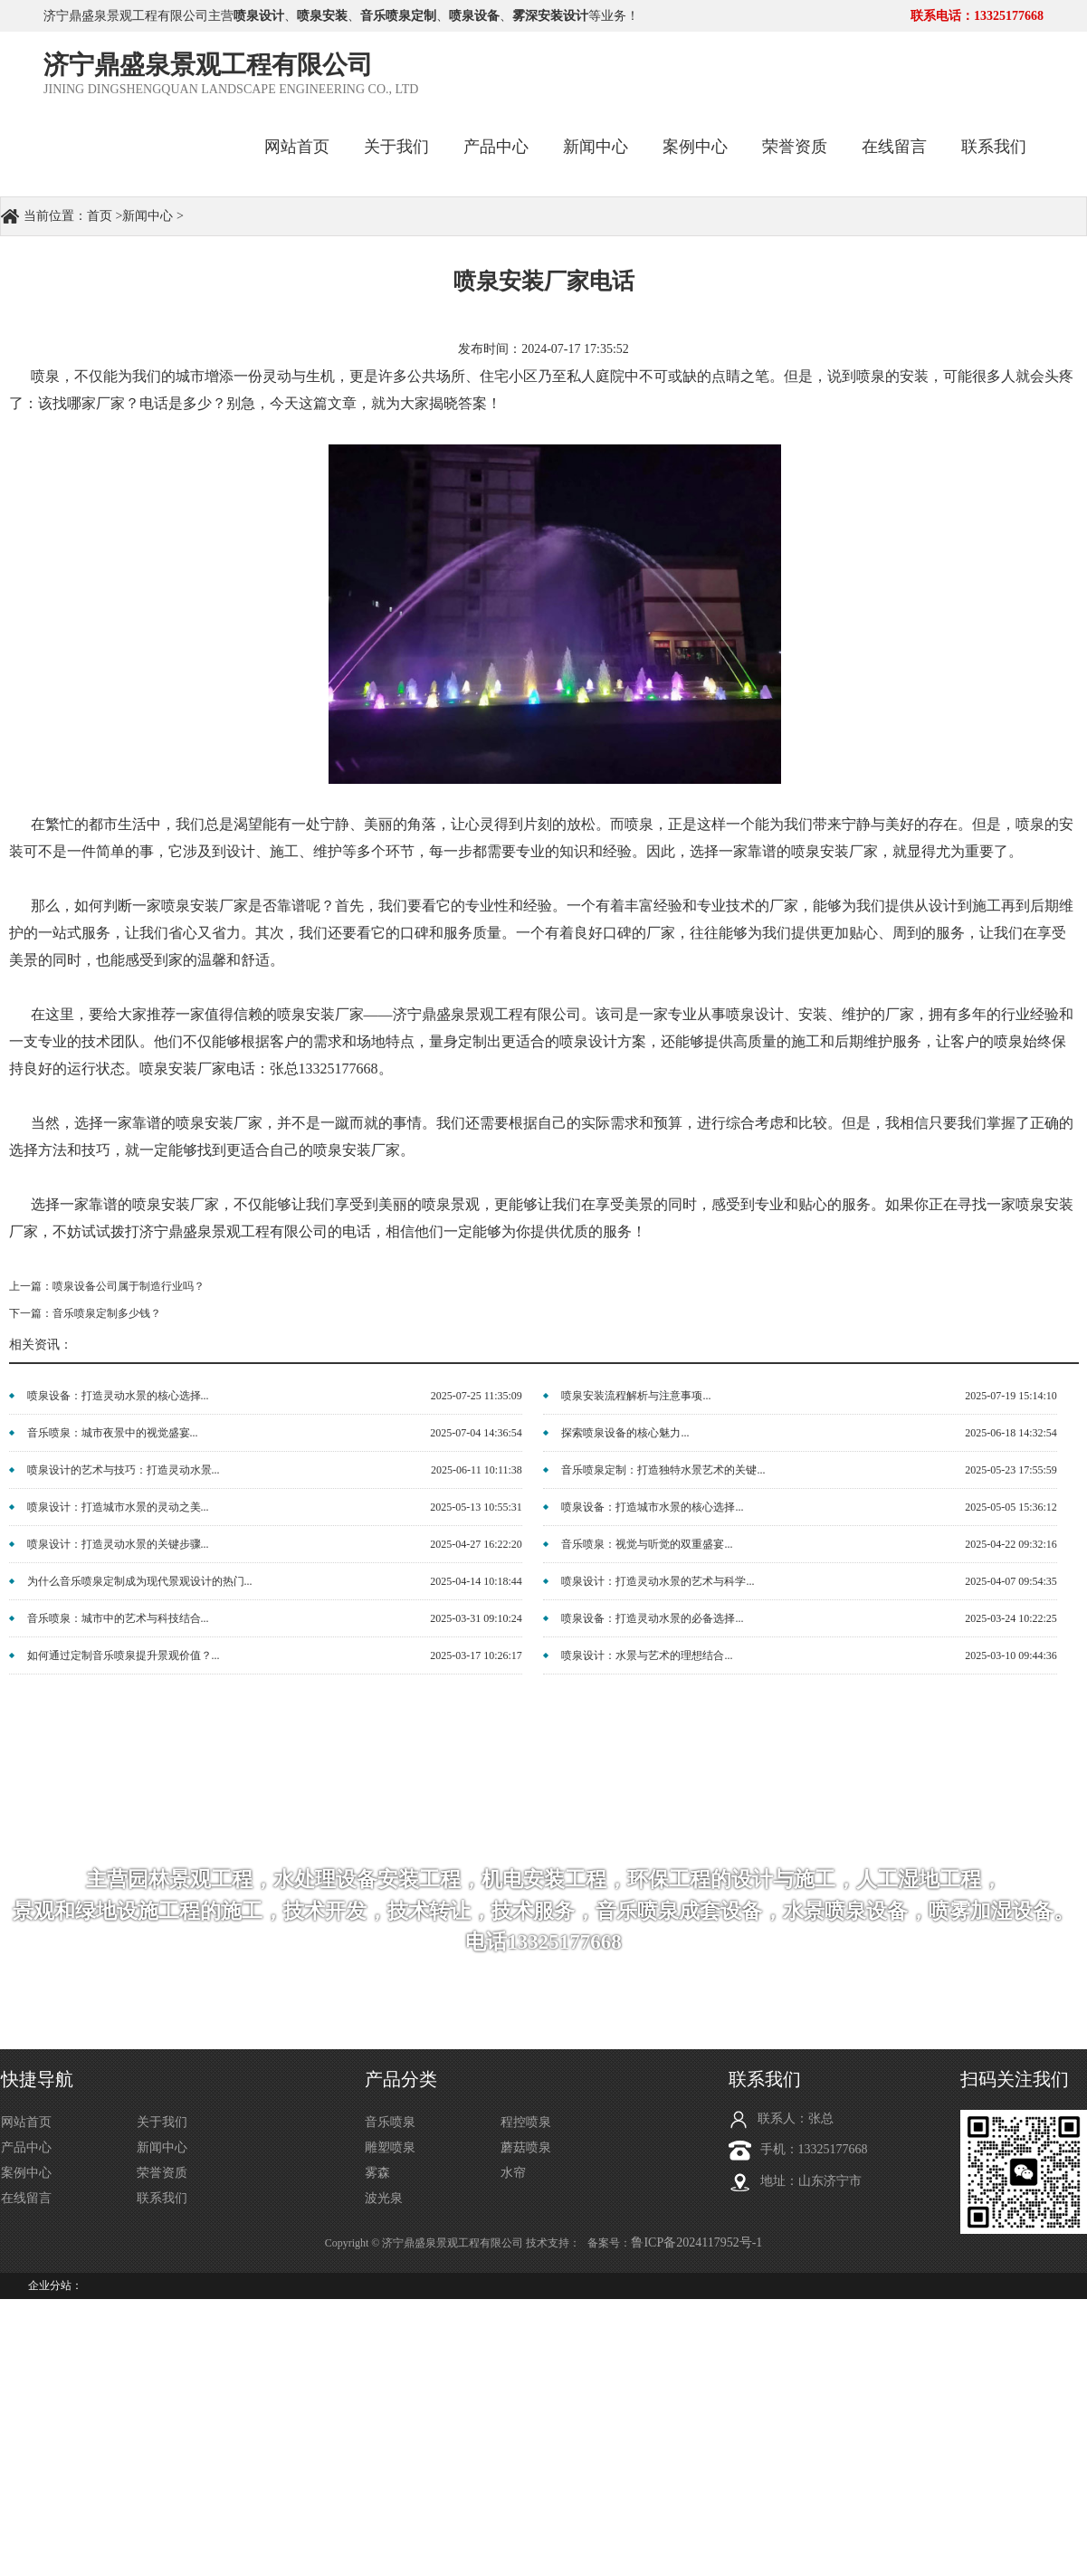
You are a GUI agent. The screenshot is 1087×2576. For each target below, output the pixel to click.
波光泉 (384, 2198)
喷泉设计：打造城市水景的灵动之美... (118, 1507)
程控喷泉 (526, 2122)
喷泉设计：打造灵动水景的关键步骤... (118, 1544)
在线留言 (894, 147)
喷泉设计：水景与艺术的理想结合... (646, 1655)
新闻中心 (595, 147)
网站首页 (296, 147)
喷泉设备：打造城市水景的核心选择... (652, 1507)
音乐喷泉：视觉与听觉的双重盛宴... (646, 1544)
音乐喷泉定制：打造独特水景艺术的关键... (663, 1470)
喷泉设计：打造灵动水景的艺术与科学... (657, 1581)
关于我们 (396, 147)
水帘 (513, 2173)
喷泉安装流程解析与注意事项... (635, 1395)
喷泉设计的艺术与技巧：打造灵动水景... (123, 1470)
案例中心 (695, 147)
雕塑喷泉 (390, 2147)
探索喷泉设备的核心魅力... (625, 1432)
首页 (99, 216)
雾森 (377, 2173)
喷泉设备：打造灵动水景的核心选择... (118, 1395)
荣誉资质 (794, 147)
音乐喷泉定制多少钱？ (106, 1313)
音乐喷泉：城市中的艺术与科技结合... (118, 1618)
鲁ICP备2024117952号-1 (696, 2242)
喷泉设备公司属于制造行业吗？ (128, 1286)
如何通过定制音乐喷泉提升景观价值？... (123, 1655)
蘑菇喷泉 (526, 2147)
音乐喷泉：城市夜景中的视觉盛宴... (112, 1432)
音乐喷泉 (390, 2122)
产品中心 (496, 147)
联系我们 (993, 147)
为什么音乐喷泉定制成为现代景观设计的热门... (140, 1581)
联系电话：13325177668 (977, 16)
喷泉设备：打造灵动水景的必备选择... (652, 1618)
